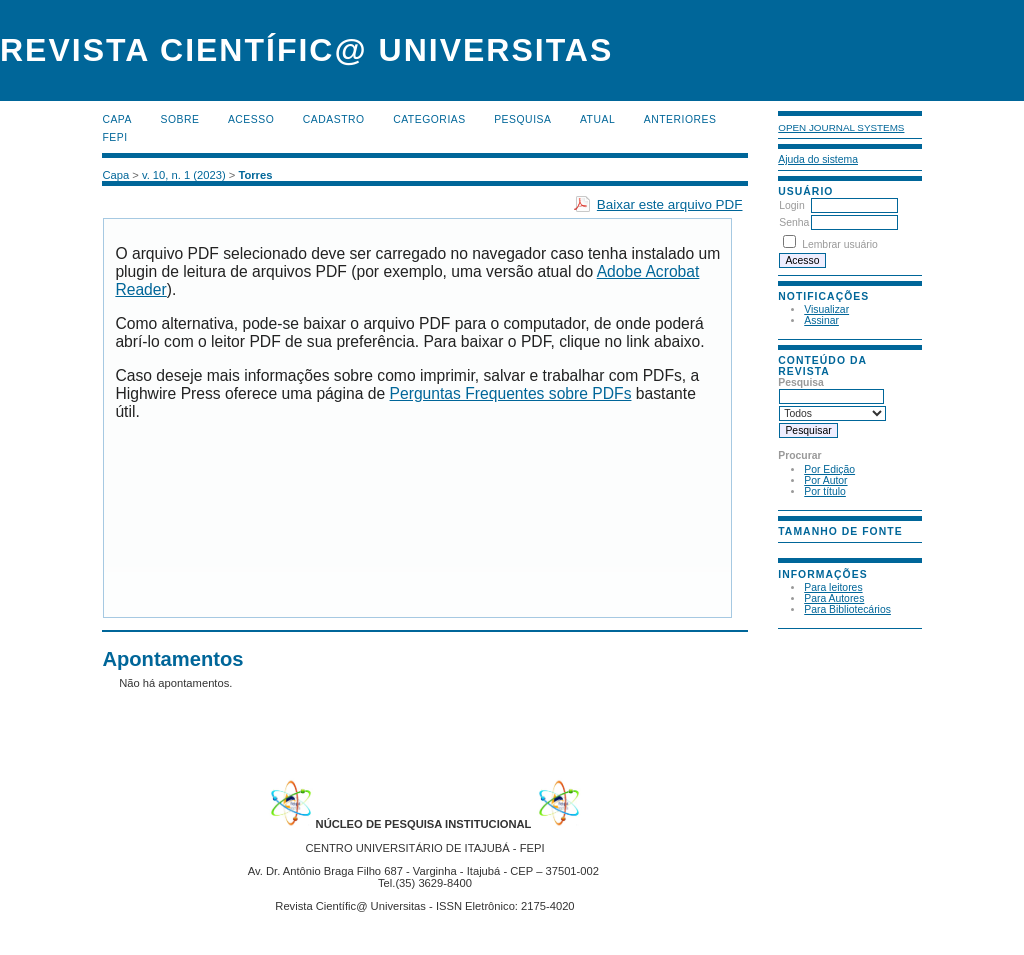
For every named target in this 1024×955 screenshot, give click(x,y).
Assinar (821, 320)
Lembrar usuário (840, 244)
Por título (825, 491)
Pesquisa (522, 119)
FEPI (114, 137)
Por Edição (829, 469)
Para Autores (834, 598)
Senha (794, 222)
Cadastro (334, 119)
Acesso (251, 119)
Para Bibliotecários (847, 609)
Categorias (429, 119)
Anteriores (680, 119)
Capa (117, 119)
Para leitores (833, 587)
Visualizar (826, 309)
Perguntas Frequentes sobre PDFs (511, 393)
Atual (597, 119)
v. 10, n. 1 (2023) (184, 175)
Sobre (179, 119)
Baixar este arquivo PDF (670, 204)
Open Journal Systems (841, 127)
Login (791, 205)
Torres (255, 175)
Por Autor (825, 480)
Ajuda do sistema (818, 159)
